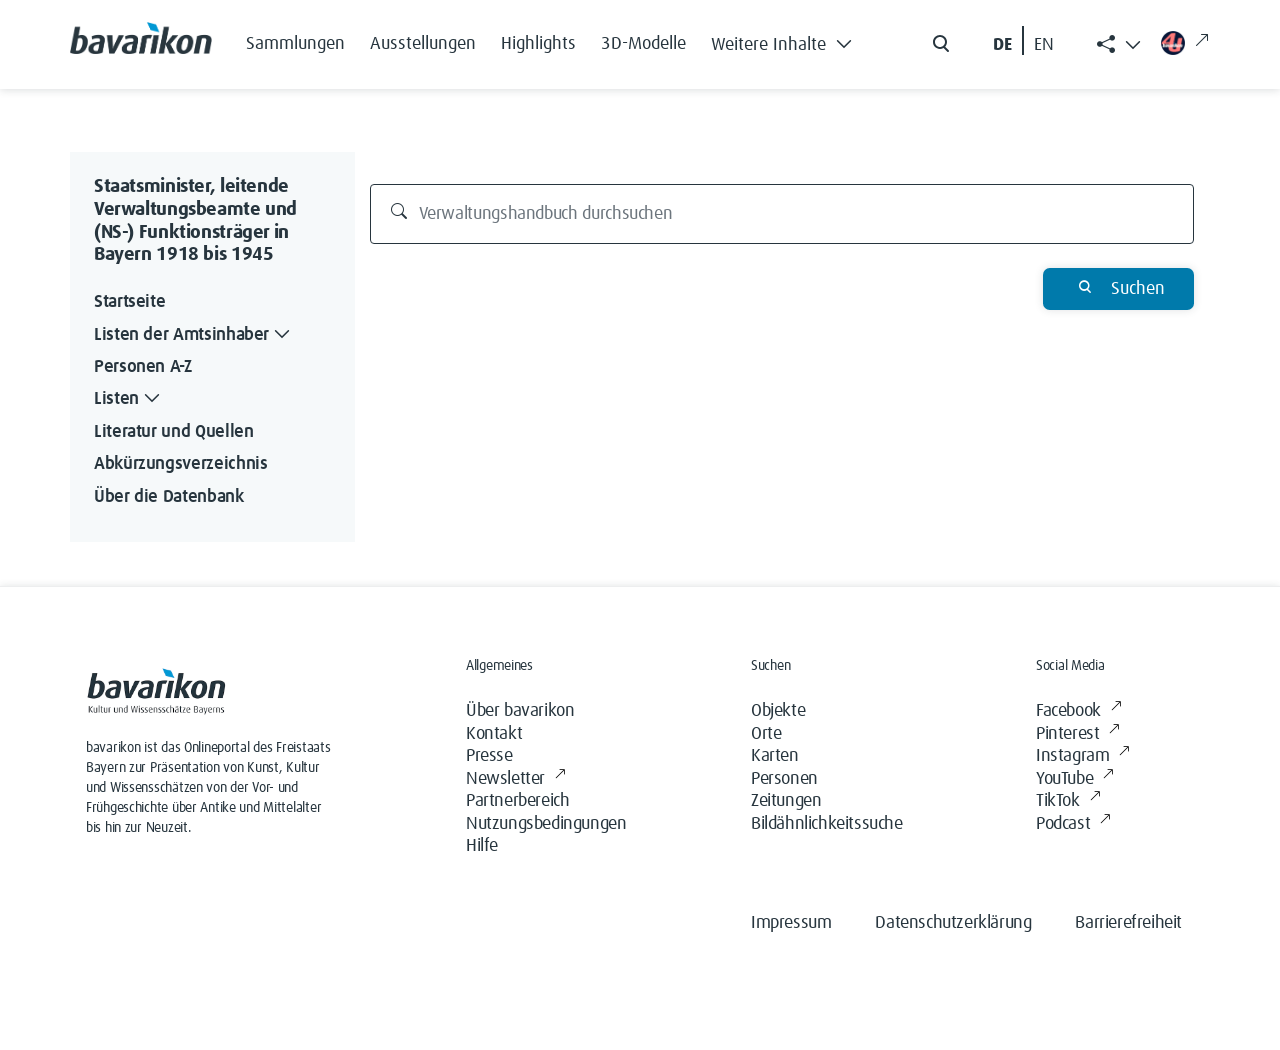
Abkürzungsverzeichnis (180, 464)
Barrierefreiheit (1128, 923)
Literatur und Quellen (173, 432)
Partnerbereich (517, 801)
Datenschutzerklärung (953, 923)
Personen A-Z (143, 367)
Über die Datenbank (169, 497)
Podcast (1073, 824)
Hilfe (482, 846)
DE (1002, 45)
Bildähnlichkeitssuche (827, 824)
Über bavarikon (520, 711)
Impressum (791, 923)
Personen (784, 779)
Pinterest (1078, 734)
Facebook (1078, 711)
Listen (129, 399)
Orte (766, 734)
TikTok (1068, 801)
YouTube (1075, 779)
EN (1044, 45)
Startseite (129, 302)
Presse (489, 756)
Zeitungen (786, 801)
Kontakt (494, 734)
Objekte (778, 711)
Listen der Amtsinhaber (194, 335)
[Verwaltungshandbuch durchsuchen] (782, 214)
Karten (775, 756)
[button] (787, 40)
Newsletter (516, 779)
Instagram (1083, 756)
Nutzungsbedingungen (546, 824)
